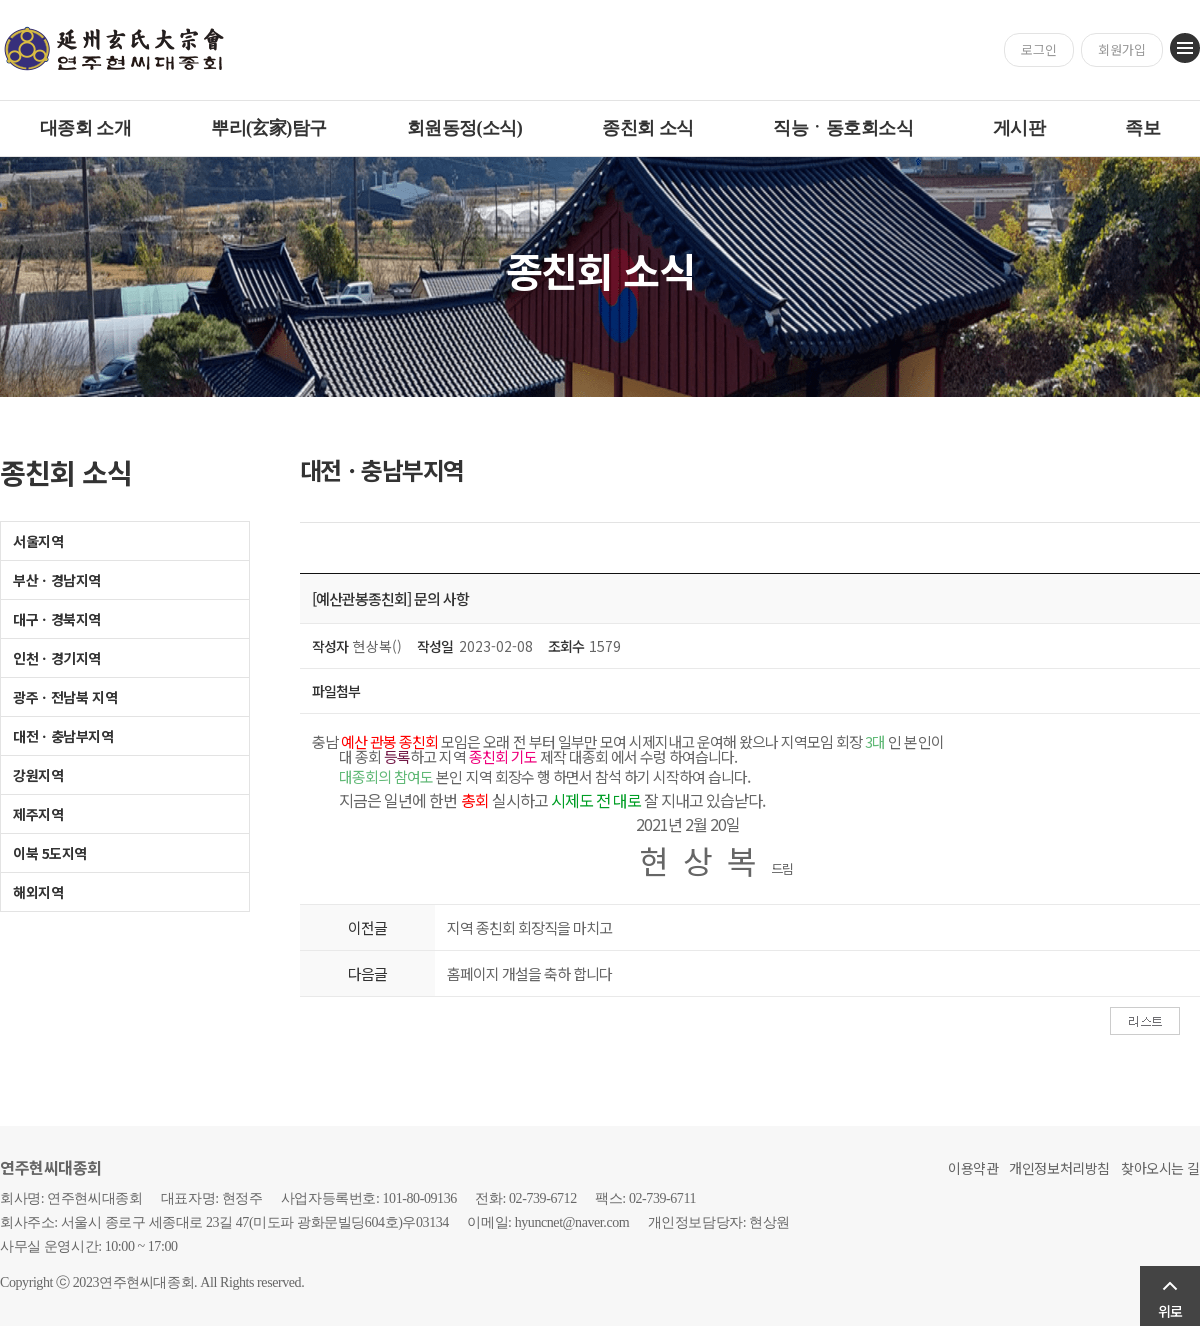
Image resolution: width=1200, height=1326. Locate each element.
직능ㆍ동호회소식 (843, 128)
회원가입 (1122, 49)
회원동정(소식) (465, 128)
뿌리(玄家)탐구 (269, 128)
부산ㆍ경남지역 (57, 580)
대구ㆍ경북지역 (57, 619)
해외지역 (38, 892)
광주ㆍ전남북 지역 (65, 697)
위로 (1170, 1311)
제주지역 (38, 814)
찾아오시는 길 (1160, 1168)
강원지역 (38, 775)
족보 (1142, 128)
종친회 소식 (647, 128)
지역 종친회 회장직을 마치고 (529, 927)
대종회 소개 (85, 128)
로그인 (1039, 49)
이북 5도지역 (50, 853)
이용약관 (973, 1168)
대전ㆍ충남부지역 (63, 736)
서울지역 (38, 541)
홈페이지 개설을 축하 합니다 (529, 973)
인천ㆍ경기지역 (57, 658)
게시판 (1019, 128)
